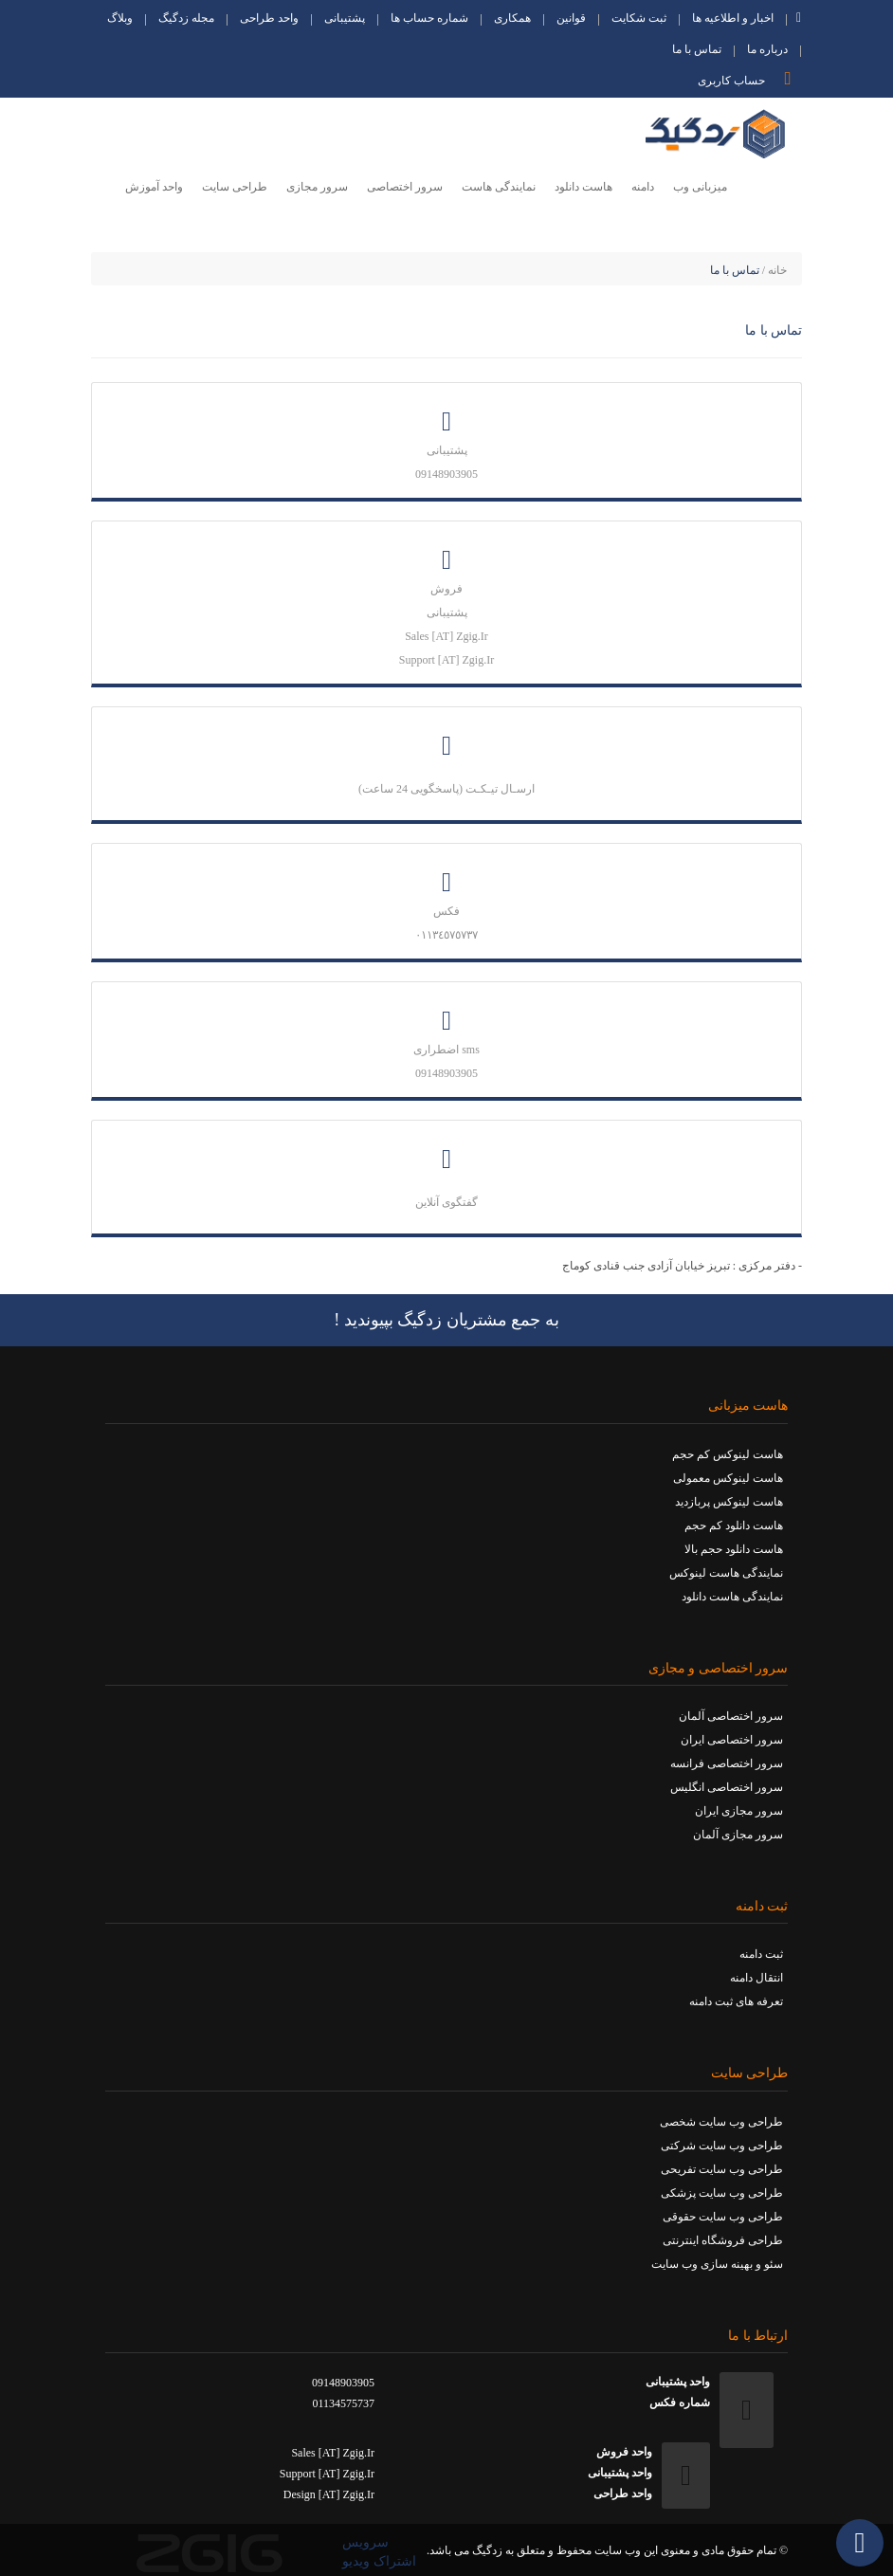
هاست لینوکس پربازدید (729, 1501)
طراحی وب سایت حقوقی (723, 2216)
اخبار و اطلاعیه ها (733, 19)
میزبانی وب (700, 186)
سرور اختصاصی (405, 186)
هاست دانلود (583, 186)
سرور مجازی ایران (739, 1811)
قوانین (571, 19)
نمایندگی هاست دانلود (732, 1596)
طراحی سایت (234, 186)
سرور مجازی (317, 186)
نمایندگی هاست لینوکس (726, 1573)
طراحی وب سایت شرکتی (722, 2145)
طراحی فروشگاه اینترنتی (723, 2240)
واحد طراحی (269, 19)
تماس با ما (696, 51)
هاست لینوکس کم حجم (727, 1454)
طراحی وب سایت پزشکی (722, 2193)
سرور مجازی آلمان (738, 1834)
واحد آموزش (154, 186)
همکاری (512, 19)
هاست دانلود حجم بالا (733, 1549)
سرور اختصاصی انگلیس (726, 1787)
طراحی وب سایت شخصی (721, 2121)
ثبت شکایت (638, 19)
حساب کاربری (749, 78)
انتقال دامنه (756, 1977)
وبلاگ (120, 19)
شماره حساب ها (429, 19)
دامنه (642, 186)
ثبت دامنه (761, 1954)
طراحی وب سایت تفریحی (722, 2169)
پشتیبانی (344, 19)
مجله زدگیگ (186, 19)
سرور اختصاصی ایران (732, 1739)
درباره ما (767, 51)
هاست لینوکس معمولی (728, 1478)
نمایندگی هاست (499, 186)
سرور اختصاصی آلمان (731, 1716)
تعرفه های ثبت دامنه (736, 2001)
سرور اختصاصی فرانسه (726, 1763)
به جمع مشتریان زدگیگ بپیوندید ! (446, 1319)
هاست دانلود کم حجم (733, 1525)
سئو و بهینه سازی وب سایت (717, 2264)
